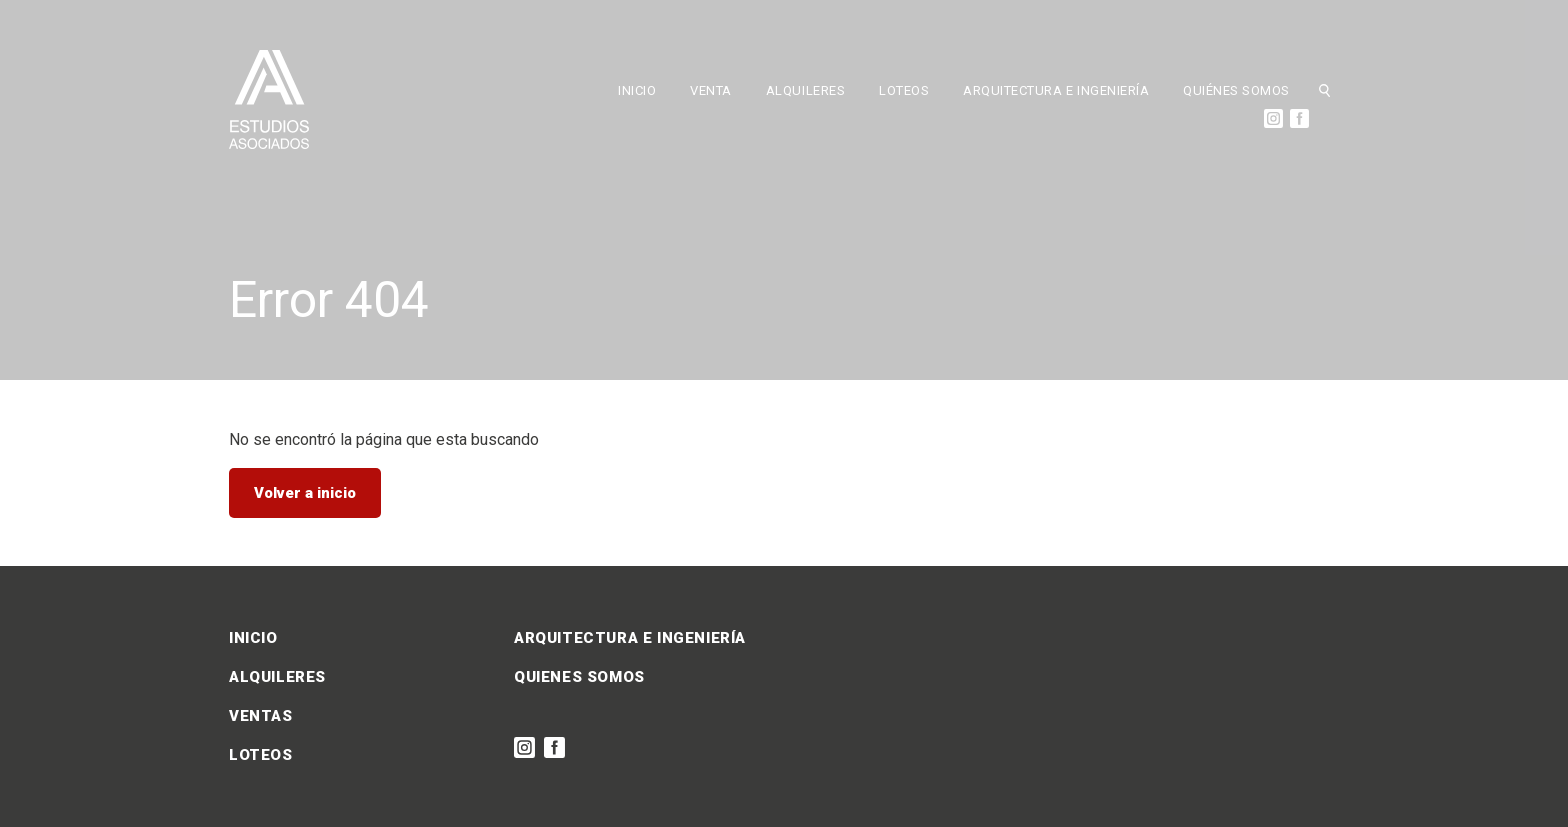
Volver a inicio (305, 493)
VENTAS (261, 716)
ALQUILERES (805, 90)
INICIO (637, 90)
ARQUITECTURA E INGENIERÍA (1056, 90)
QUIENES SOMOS (579, 677)
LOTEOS (904, 90)
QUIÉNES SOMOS (1236, 90)
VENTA (711, 90)
